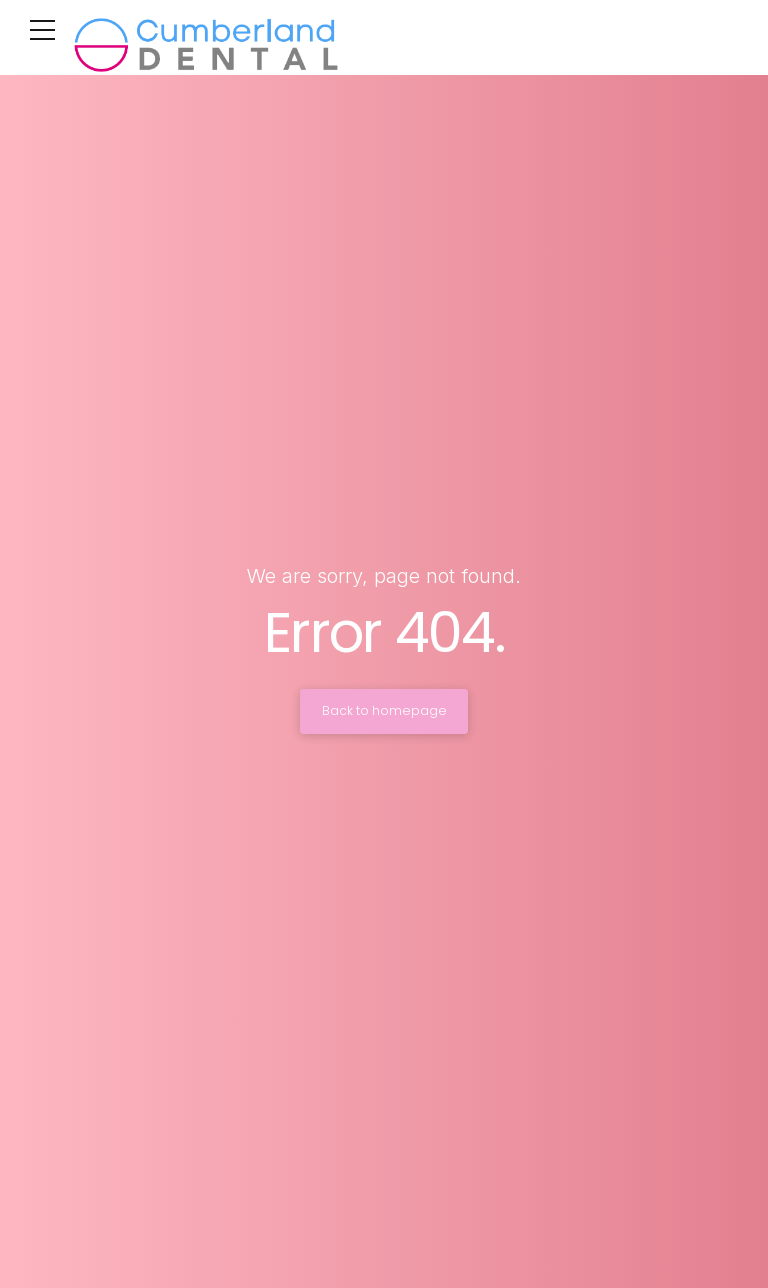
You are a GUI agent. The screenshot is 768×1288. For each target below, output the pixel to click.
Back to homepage (384, 710)
